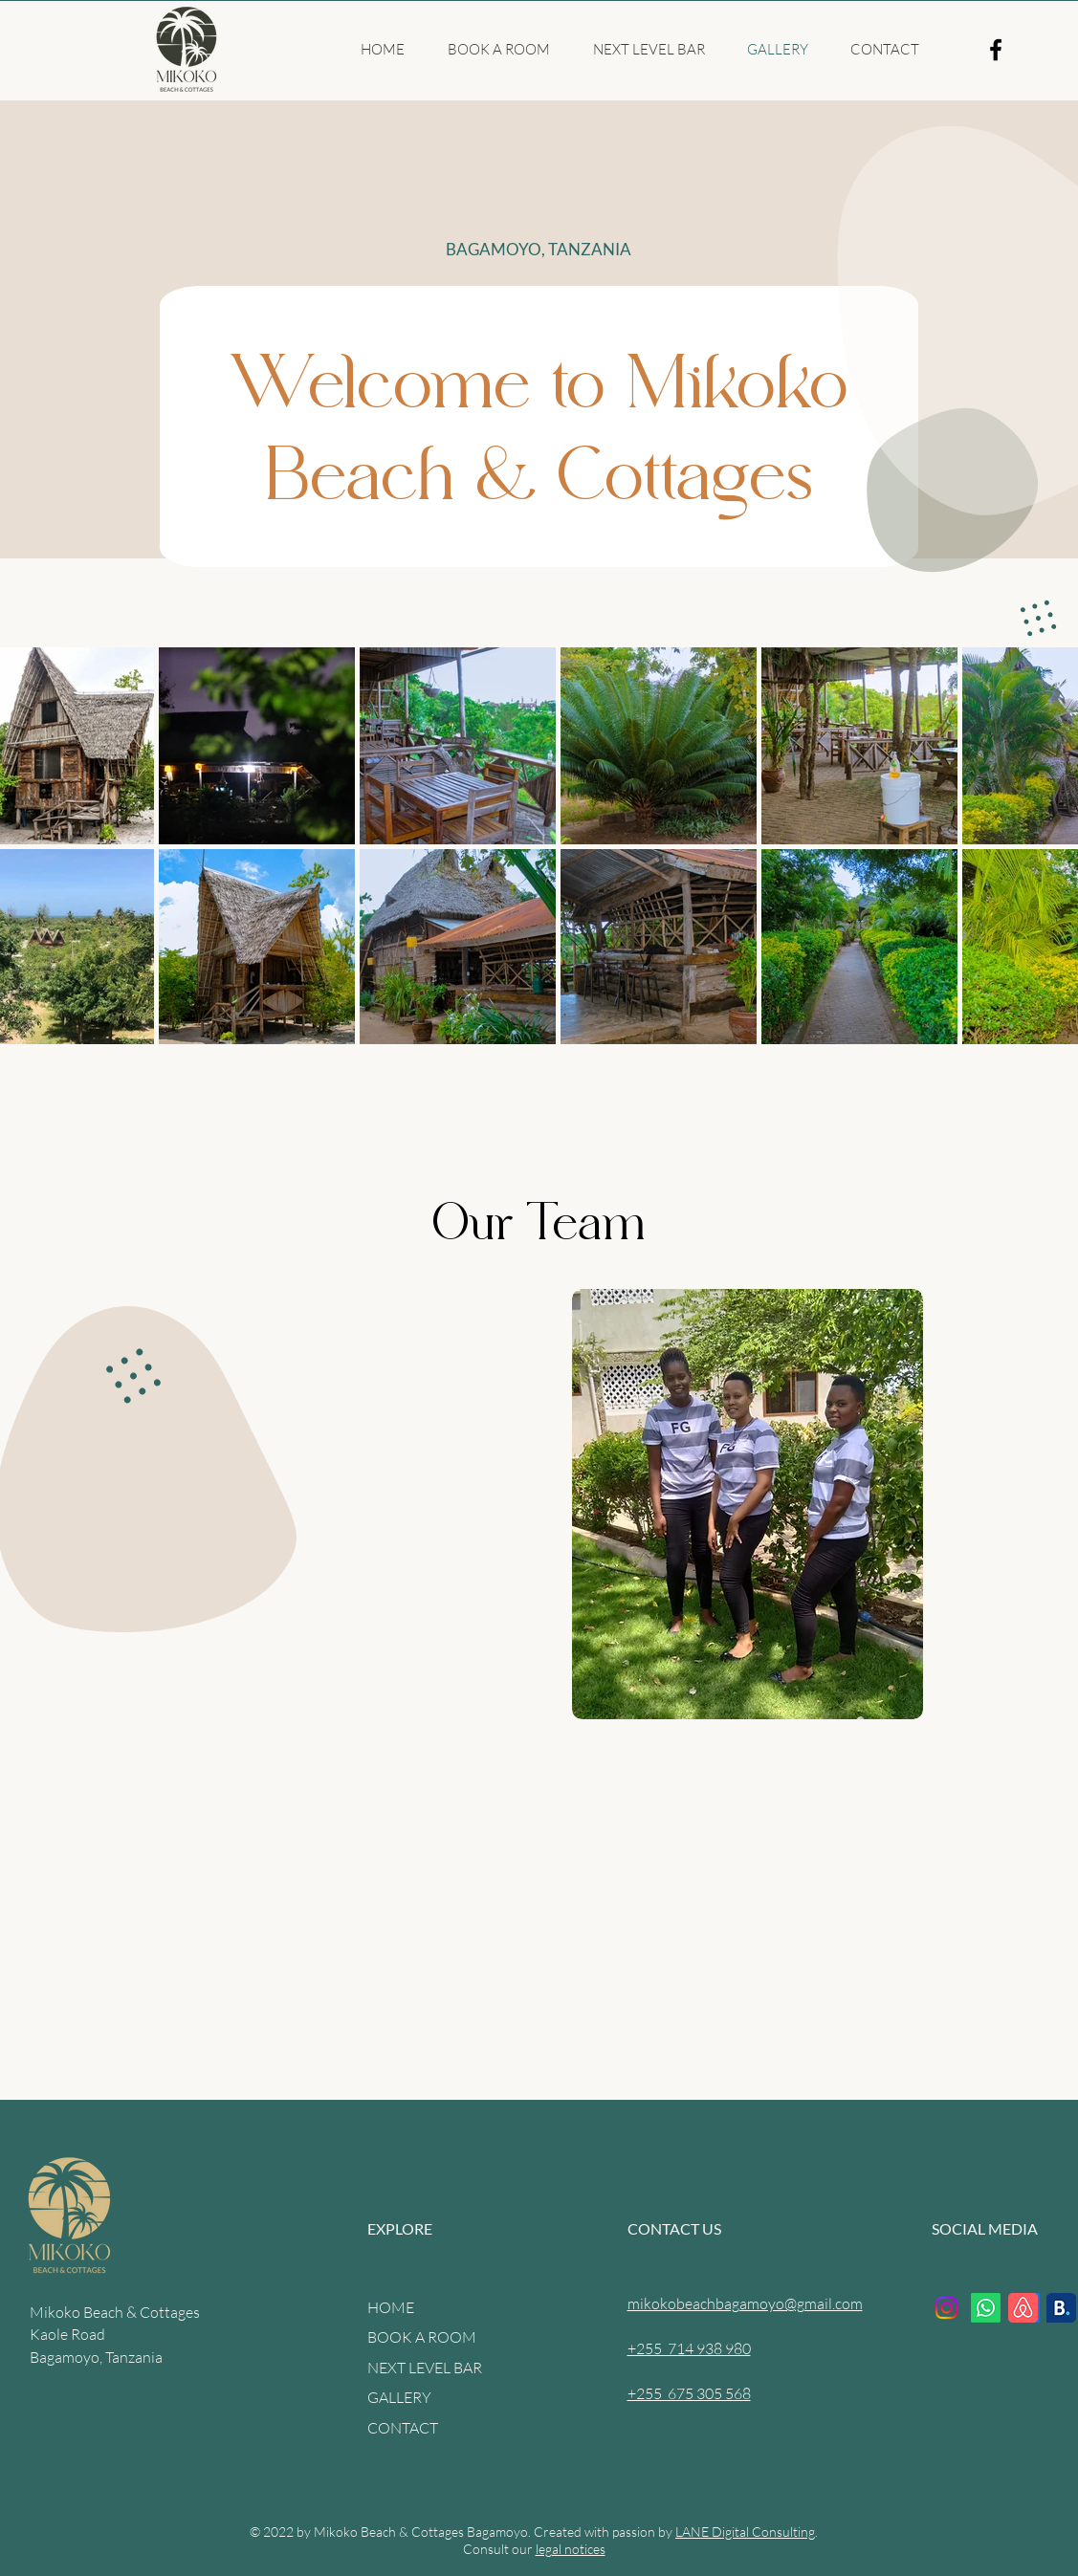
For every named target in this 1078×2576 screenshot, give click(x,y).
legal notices (570, 2549)
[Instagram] (946, 2308)
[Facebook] (995, 49)
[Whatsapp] (986, 2308)
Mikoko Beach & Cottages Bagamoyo (421, 2531)
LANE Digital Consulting (745, 2531)
